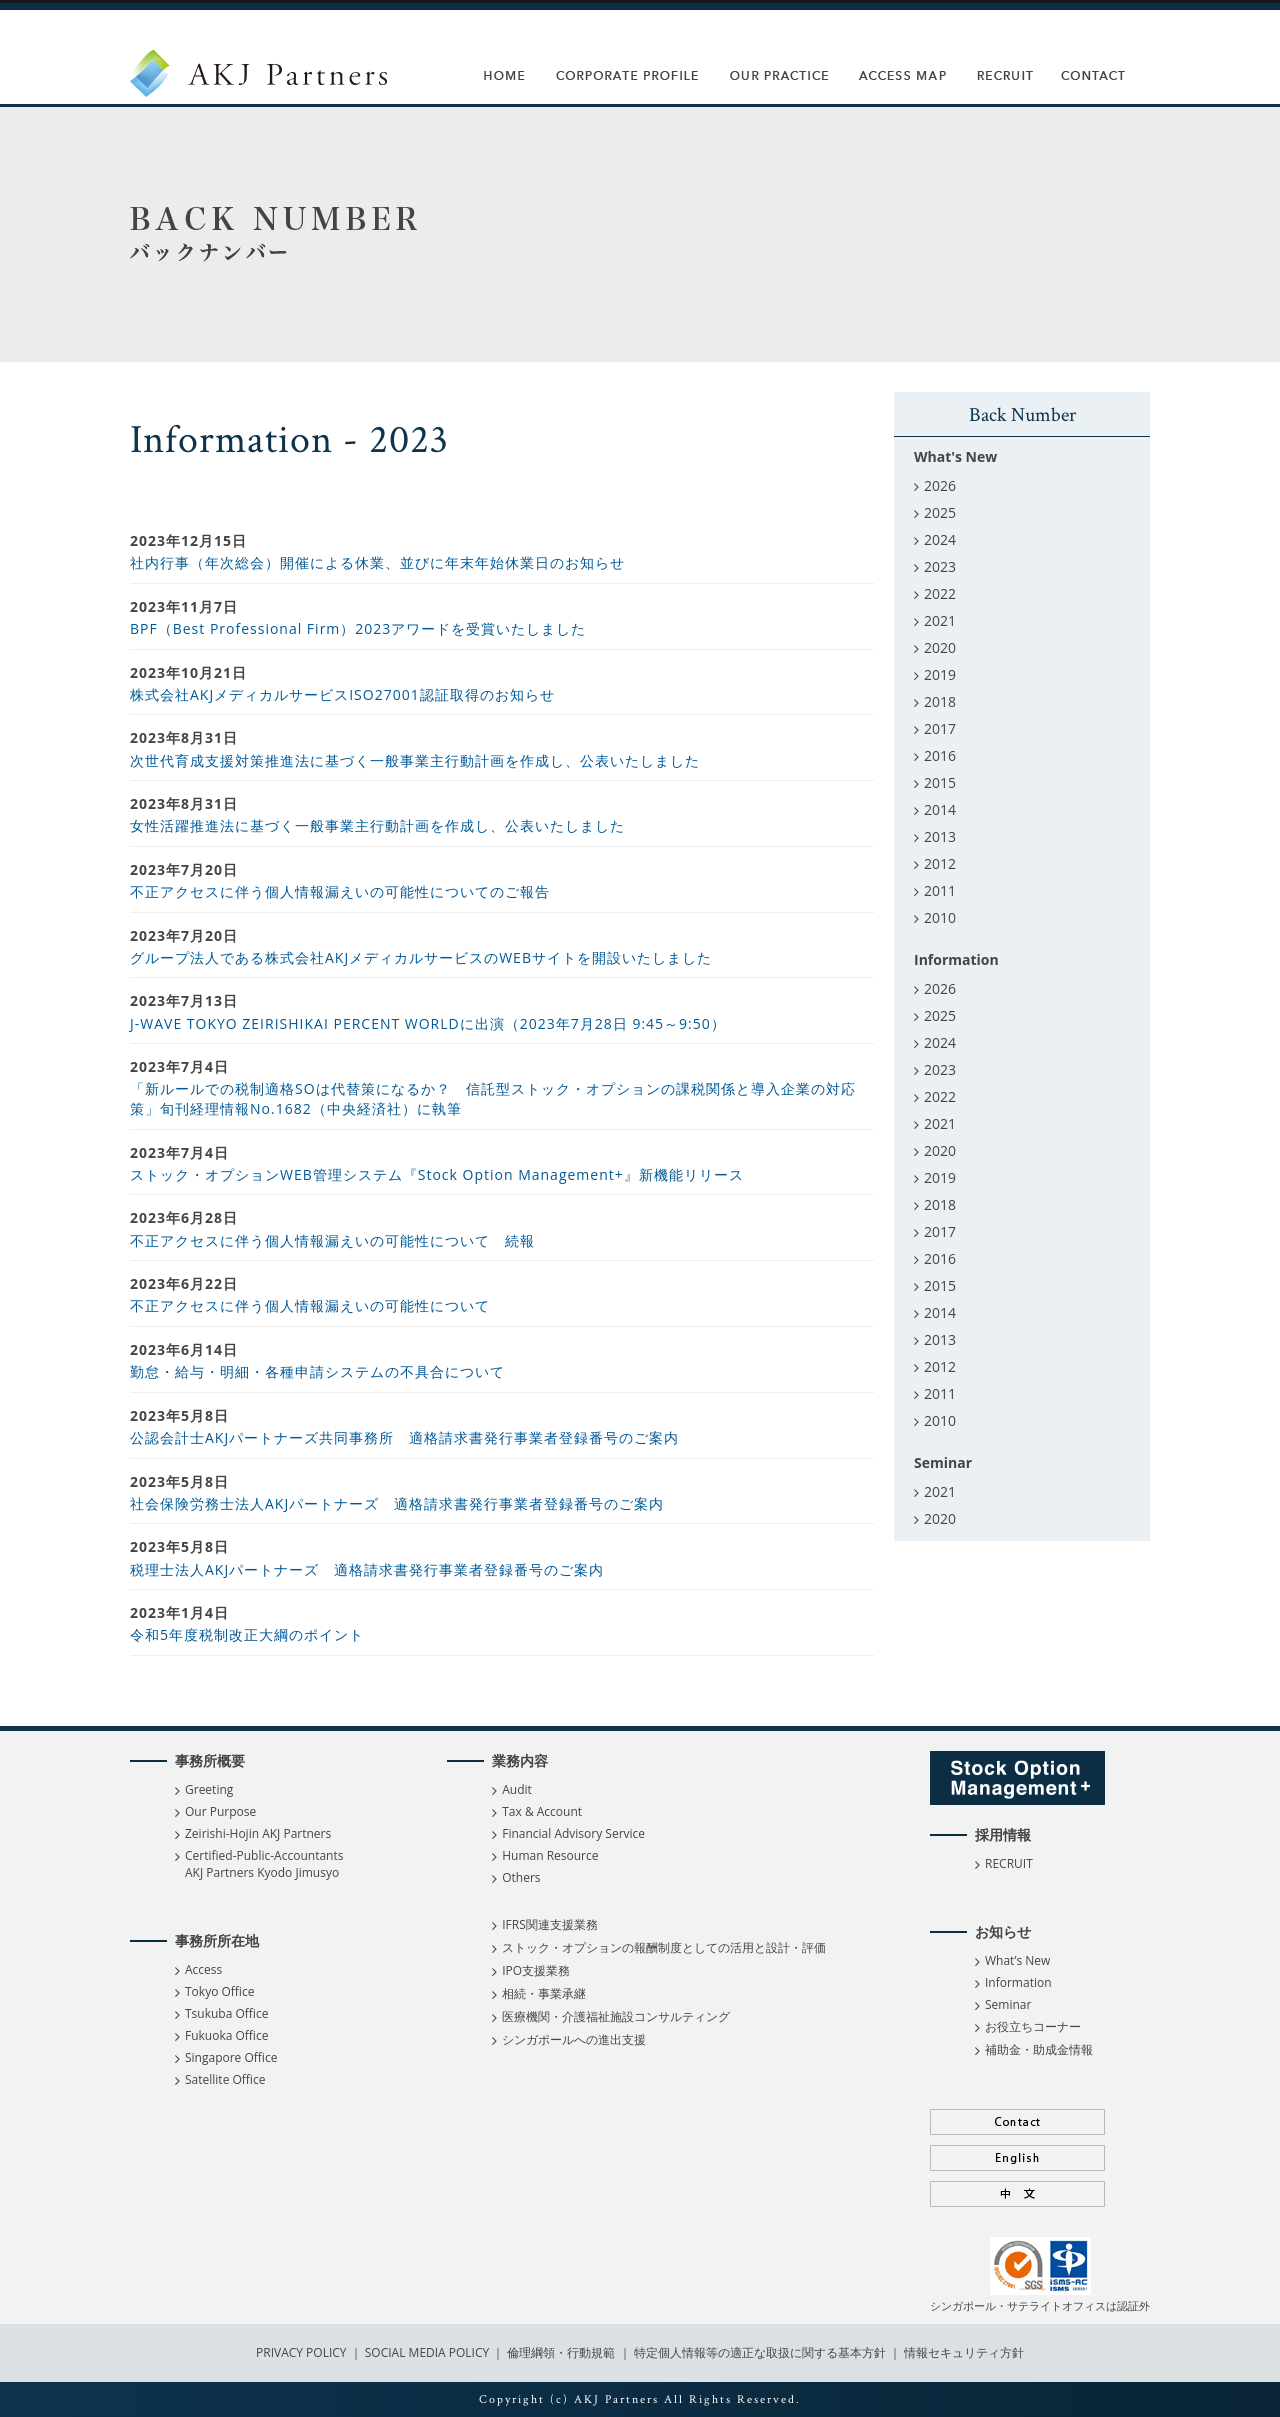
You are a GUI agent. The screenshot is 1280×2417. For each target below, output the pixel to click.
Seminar (1008, 2004)
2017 (940, 728)
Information (1018, 1982)
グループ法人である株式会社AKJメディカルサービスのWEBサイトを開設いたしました (421, 957)
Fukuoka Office (226, 2035)
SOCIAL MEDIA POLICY (426, 2352)
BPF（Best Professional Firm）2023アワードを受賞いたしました (358, 628)
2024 (940, 539)
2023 (940, 566)
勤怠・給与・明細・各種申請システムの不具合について (317, 1371)
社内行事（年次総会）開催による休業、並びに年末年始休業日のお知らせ (377, 562)
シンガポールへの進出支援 (574, 2039)
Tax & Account (542, 1811)
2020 (940, 647)
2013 (940, 836)
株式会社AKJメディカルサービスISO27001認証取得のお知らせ (342, 694)
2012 (940, 863)
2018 (940, 701)
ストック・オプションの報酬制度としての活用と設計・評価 (664, 1947)
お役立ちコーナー (1033, 2026)
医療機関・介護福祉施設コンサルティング (616, 2016)
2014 (940, 809)
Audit (517, 1789)
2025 (940, 512)
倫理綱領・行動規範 (559, 2352)
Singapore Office (231, 2057)
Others (521, 1877)
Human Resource (550, 1855)
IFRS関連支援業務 (550, 1924)
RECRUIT (1009, 1863)
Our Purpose (220, 1811)
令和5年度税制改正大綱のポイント (247, 1634)
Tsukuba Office (226, 2013)
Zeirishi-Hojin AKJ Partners (258, 1833)
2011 (940, 890)
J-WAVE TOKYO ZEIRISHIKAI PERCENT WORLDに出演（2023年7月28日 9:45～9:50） (428, 1023)
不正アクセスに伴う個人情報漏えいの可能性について (310, 1305)
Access (203, 1969)
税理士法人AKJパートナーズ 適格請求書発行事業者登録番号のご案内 (367, 1569)
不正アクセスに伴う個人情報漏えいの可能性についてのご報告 (340, 891)
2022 (940, 593)
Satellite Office (225, 2079)
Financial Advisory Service (573, 1833)
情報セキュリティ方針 (964, 2352)
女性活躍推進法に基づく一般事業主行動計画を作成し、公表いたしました (377, 825)
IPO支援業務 (536, 1970)
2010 (940, 917)
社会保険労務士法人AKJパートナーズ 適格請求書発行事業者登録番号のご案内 (397, 1503)
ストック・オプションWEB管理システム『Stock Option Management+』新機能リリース (437, 1174)
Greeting (209, 1789)
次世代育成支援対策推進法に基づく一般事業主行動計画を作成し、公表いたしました (415, 760)
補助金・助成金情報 (1039, 2049)
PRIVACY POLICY (303, 2352)
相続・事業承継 (544, 1993)
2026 (940, 485)
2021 (940, 620)
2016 (940, 755)
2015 (940, 782)
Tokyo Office (219, 1991)
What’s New (1017, 1960)
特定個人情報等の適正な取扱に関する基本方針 (760, 2352)
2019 (940, 674)
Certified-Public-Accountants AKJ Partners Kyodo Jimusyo (264, 1864)
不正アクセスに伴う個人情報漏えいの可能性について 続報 (332, 1240)
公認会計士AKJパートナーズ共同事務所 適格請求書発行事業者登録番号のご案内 (404, 1437)
